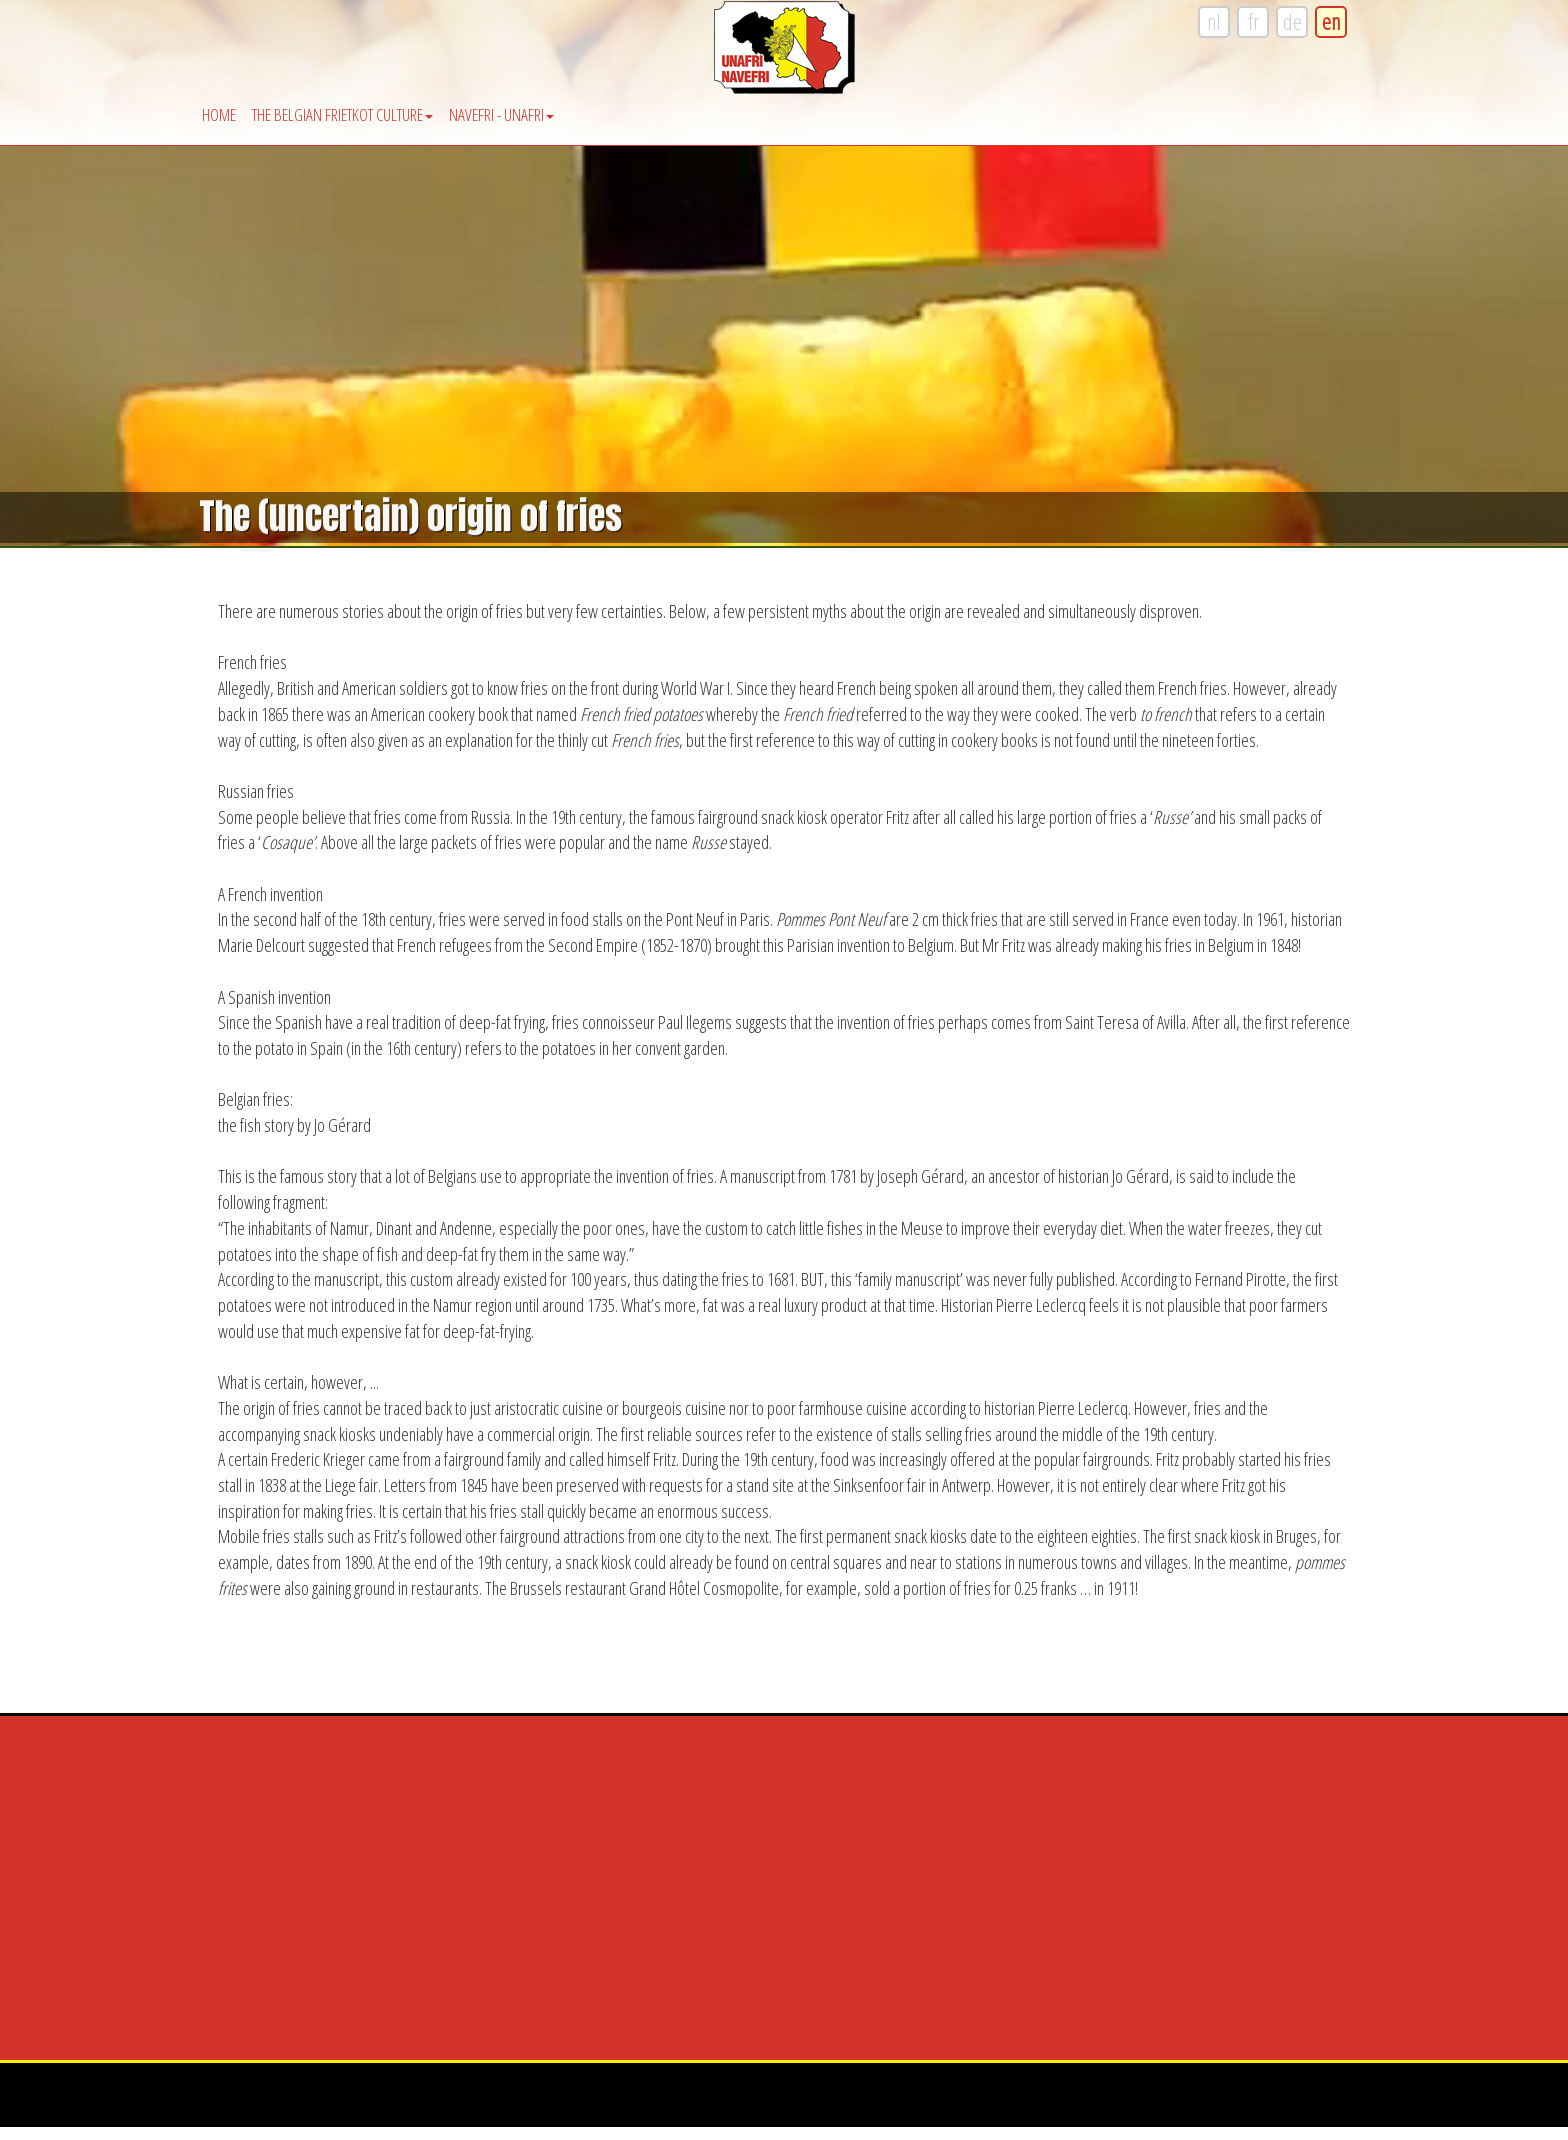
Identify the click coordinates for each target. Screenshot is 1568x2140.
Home (219, 114)
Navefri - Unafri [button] (501, 114)
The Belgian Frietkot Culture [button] (342, 114)
